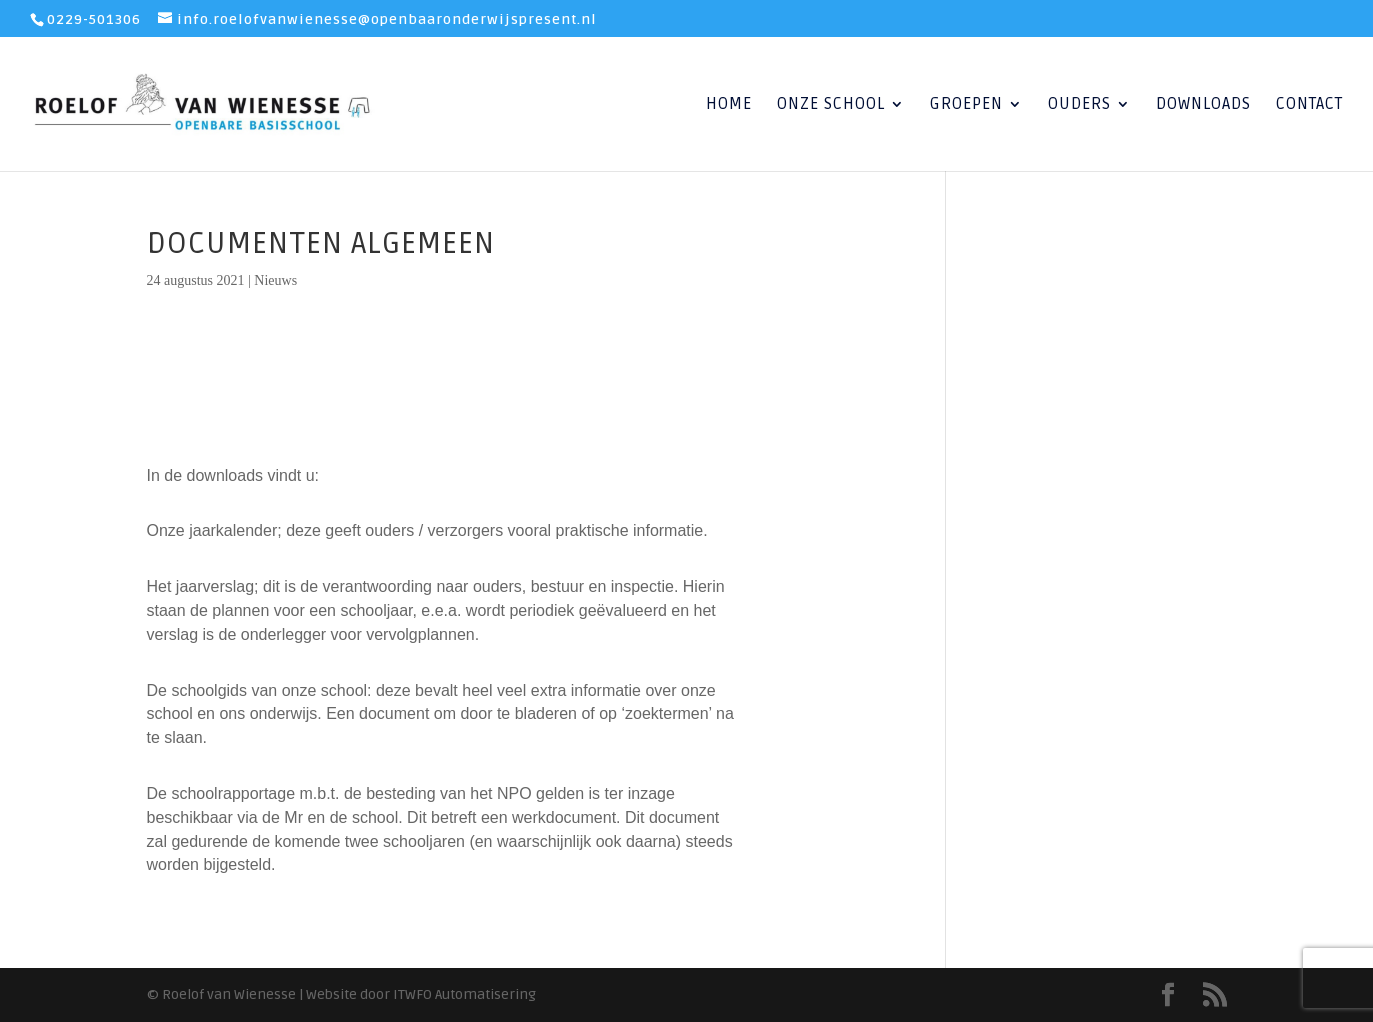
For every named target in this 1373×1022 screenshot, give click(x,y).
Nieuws (275, 280)
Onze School (831, 105)
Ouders (1079, 105)
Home (729, 105)
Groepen (966, 105)
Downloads (1203, 105)
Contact (1309, 105)
